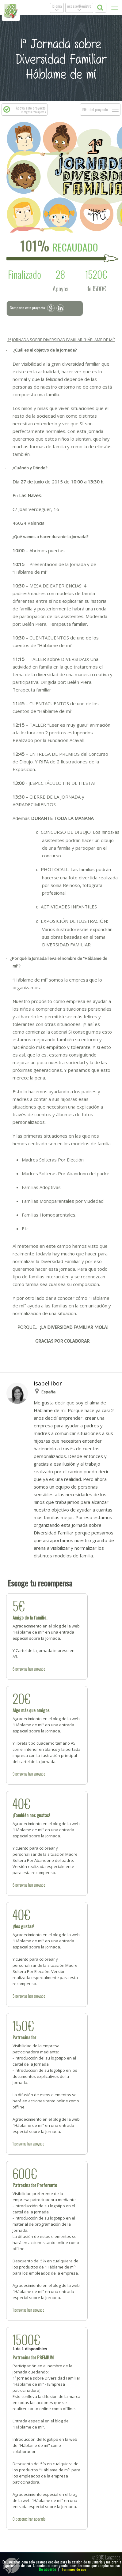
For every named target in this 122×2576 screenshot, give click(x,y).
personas (21, 1669)
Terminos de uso (74, 2569)
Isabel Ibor (48, 1383)
